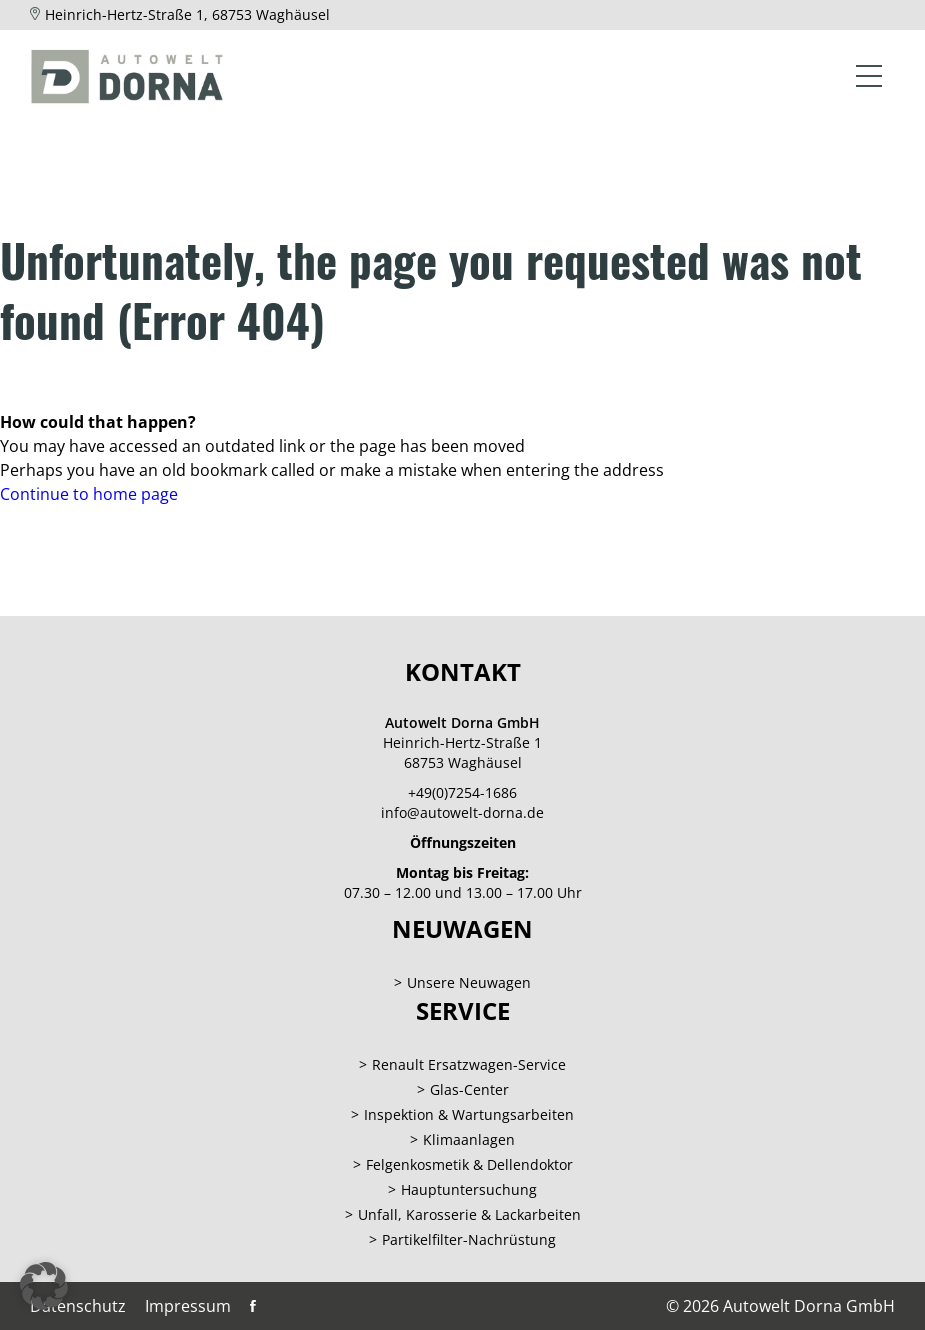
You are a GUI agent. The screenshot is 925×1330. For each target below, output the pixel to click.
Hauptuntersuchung (469, 1189)
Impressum (188, 1306)
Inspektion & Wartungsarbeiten (469, 1114)
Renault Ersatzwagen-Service (469, 1064)
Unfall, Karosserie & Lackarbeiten (469, 1214)
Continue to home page (89, 494)
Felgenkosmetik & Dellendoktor (469, 1164)
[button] (44, 1286)
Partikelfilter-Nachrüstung (469, 1239)
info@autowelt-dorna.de (462, 812)
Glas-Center (469, 1089)
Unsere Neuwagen (469, 982)
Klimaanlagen (469, 1139)
